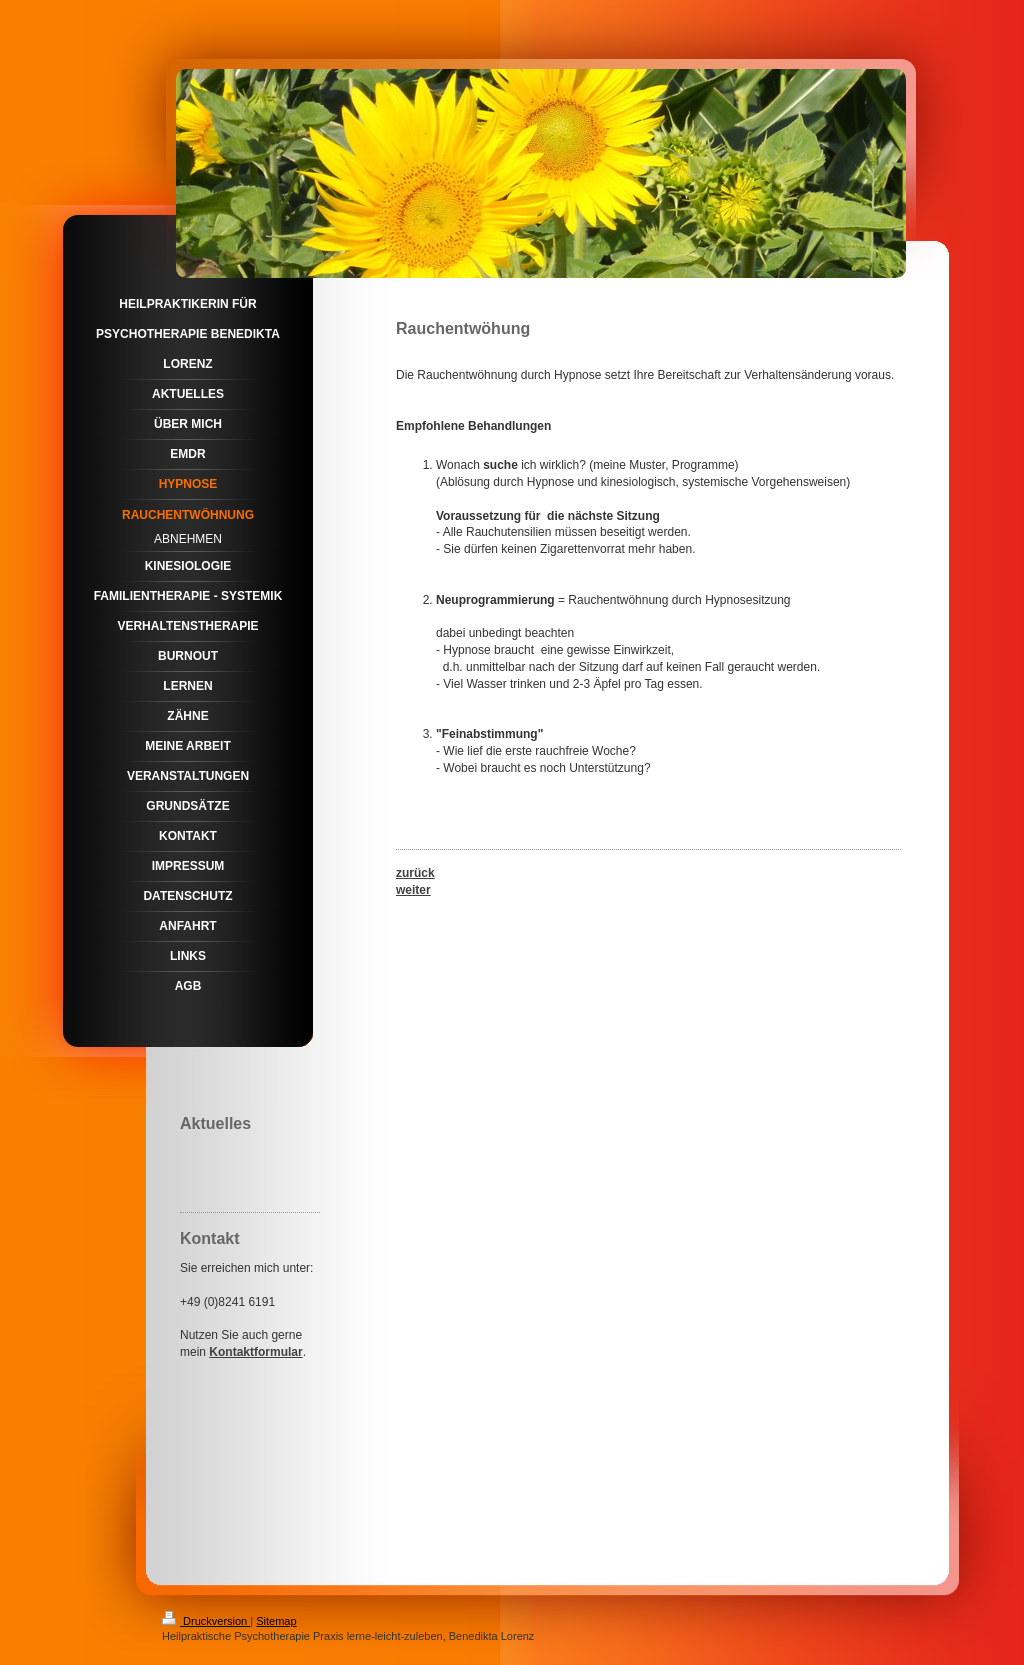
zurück (415, 873)
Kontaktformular (255, 1352)
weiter (413, 890)
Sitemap (276, 1621)
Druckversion (206, 1621)
